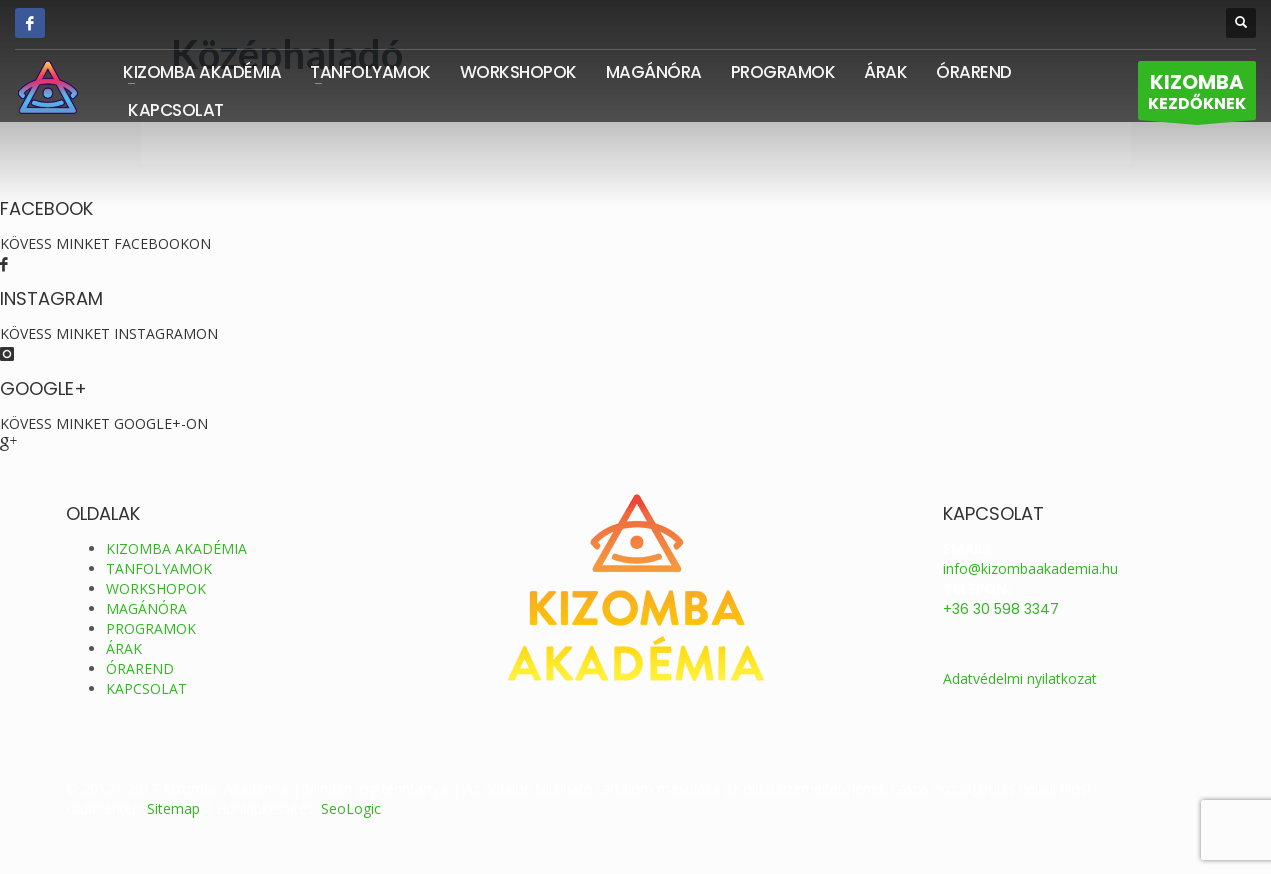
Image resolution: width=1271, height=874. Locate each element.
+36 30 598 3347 (1001, 609)
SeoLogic (351, 808)
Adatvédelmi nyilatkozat (1020, 678)
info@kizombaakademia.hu (1030, 568)
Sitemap (173, 808)
